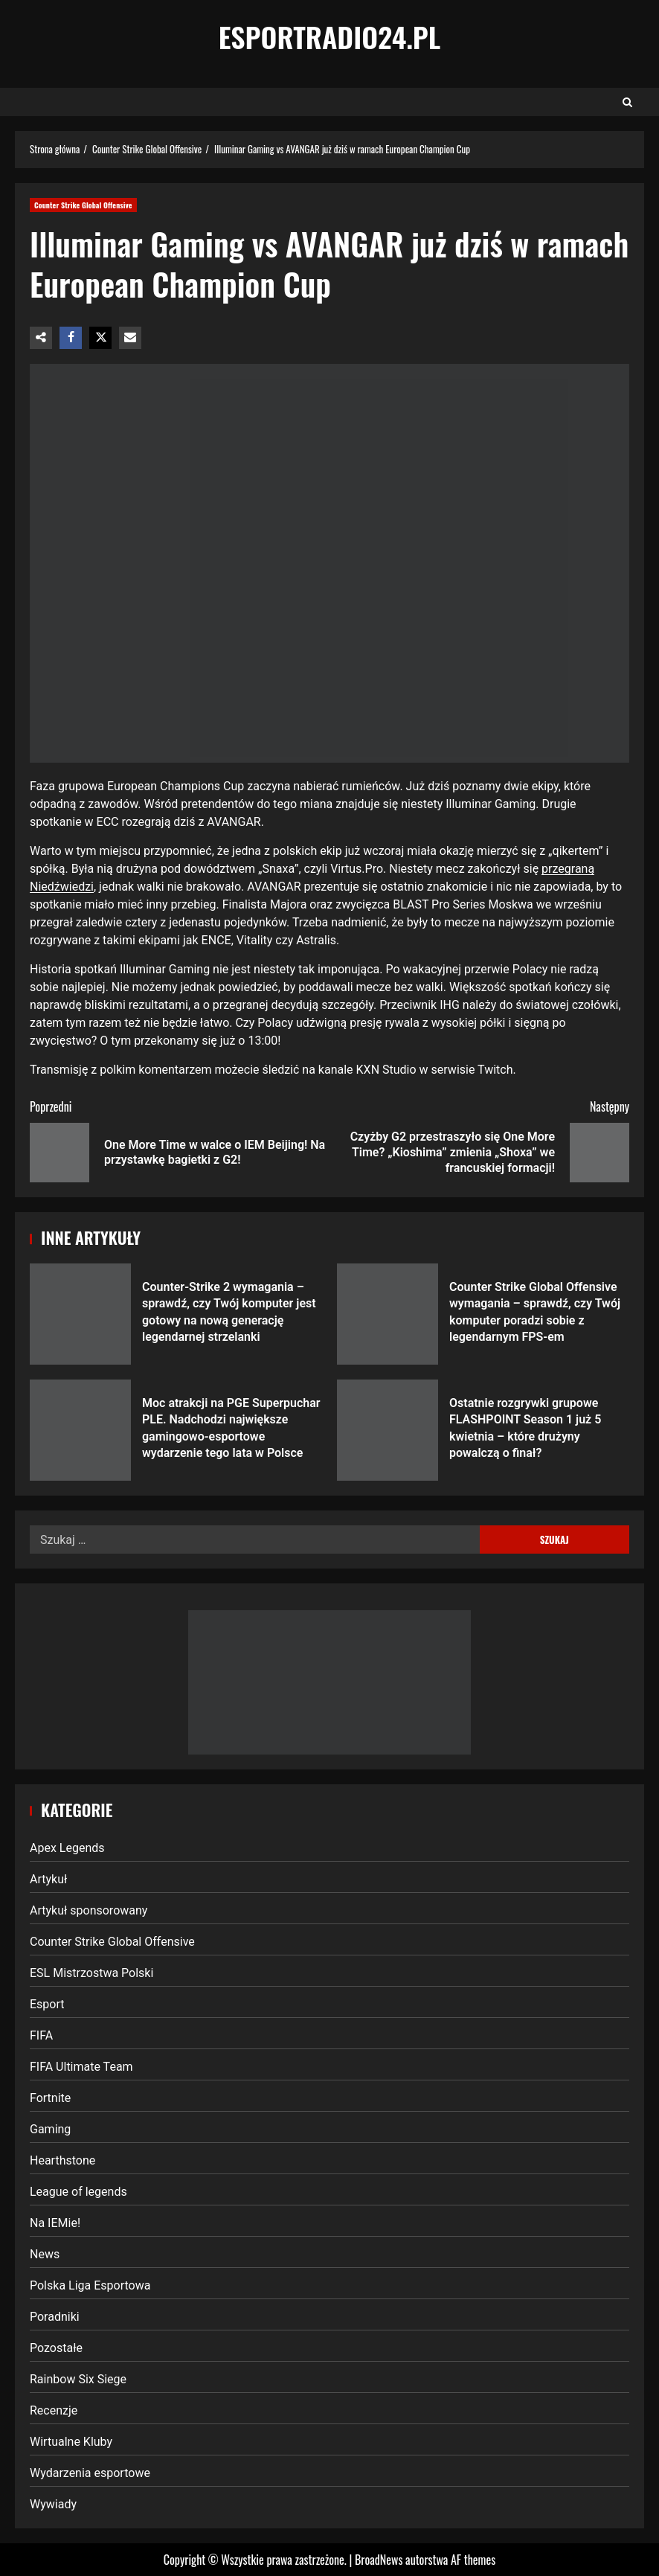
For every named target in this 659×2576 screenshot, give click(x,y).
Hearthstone (62, 2160)
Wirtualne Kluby (71, 2442)
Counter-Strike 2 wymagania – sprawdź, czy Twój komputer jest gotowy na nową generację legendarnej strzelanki (80, 1314)
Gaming (50, 2129)
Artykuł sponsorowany (88, 1910)
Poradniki (55, 2317)
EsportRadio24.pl (330, 36)
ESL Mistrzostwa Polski (91, 1973)
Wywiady (53, 2504)
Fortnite (50, 2098)
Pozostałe (56, 2348)
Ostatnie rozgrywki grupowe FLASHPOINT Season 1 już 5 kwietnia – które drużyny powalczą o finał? (387, 1430)
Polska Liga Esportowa (90, 2285)
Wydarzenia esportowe (90, 2473)
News (45, 2254)
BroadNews (378, 2560)
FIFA (41, 2035)
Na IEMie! (55, 2223)
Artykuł (48, 1879)
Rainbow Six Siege (78, 2379)
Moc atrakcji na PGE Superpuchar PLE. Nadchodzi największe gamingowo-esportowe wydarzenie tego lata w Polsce (80, 1430)
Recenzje (53, 2410)
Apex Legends (67, 1848)
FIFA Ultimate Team (81, 2067)
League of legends (78, 2192)
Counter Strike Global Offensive (83, 205)
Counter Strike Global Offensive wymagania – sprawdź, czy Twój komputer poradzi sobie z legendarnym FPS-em (387, 1314)
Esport (47, 2004)
